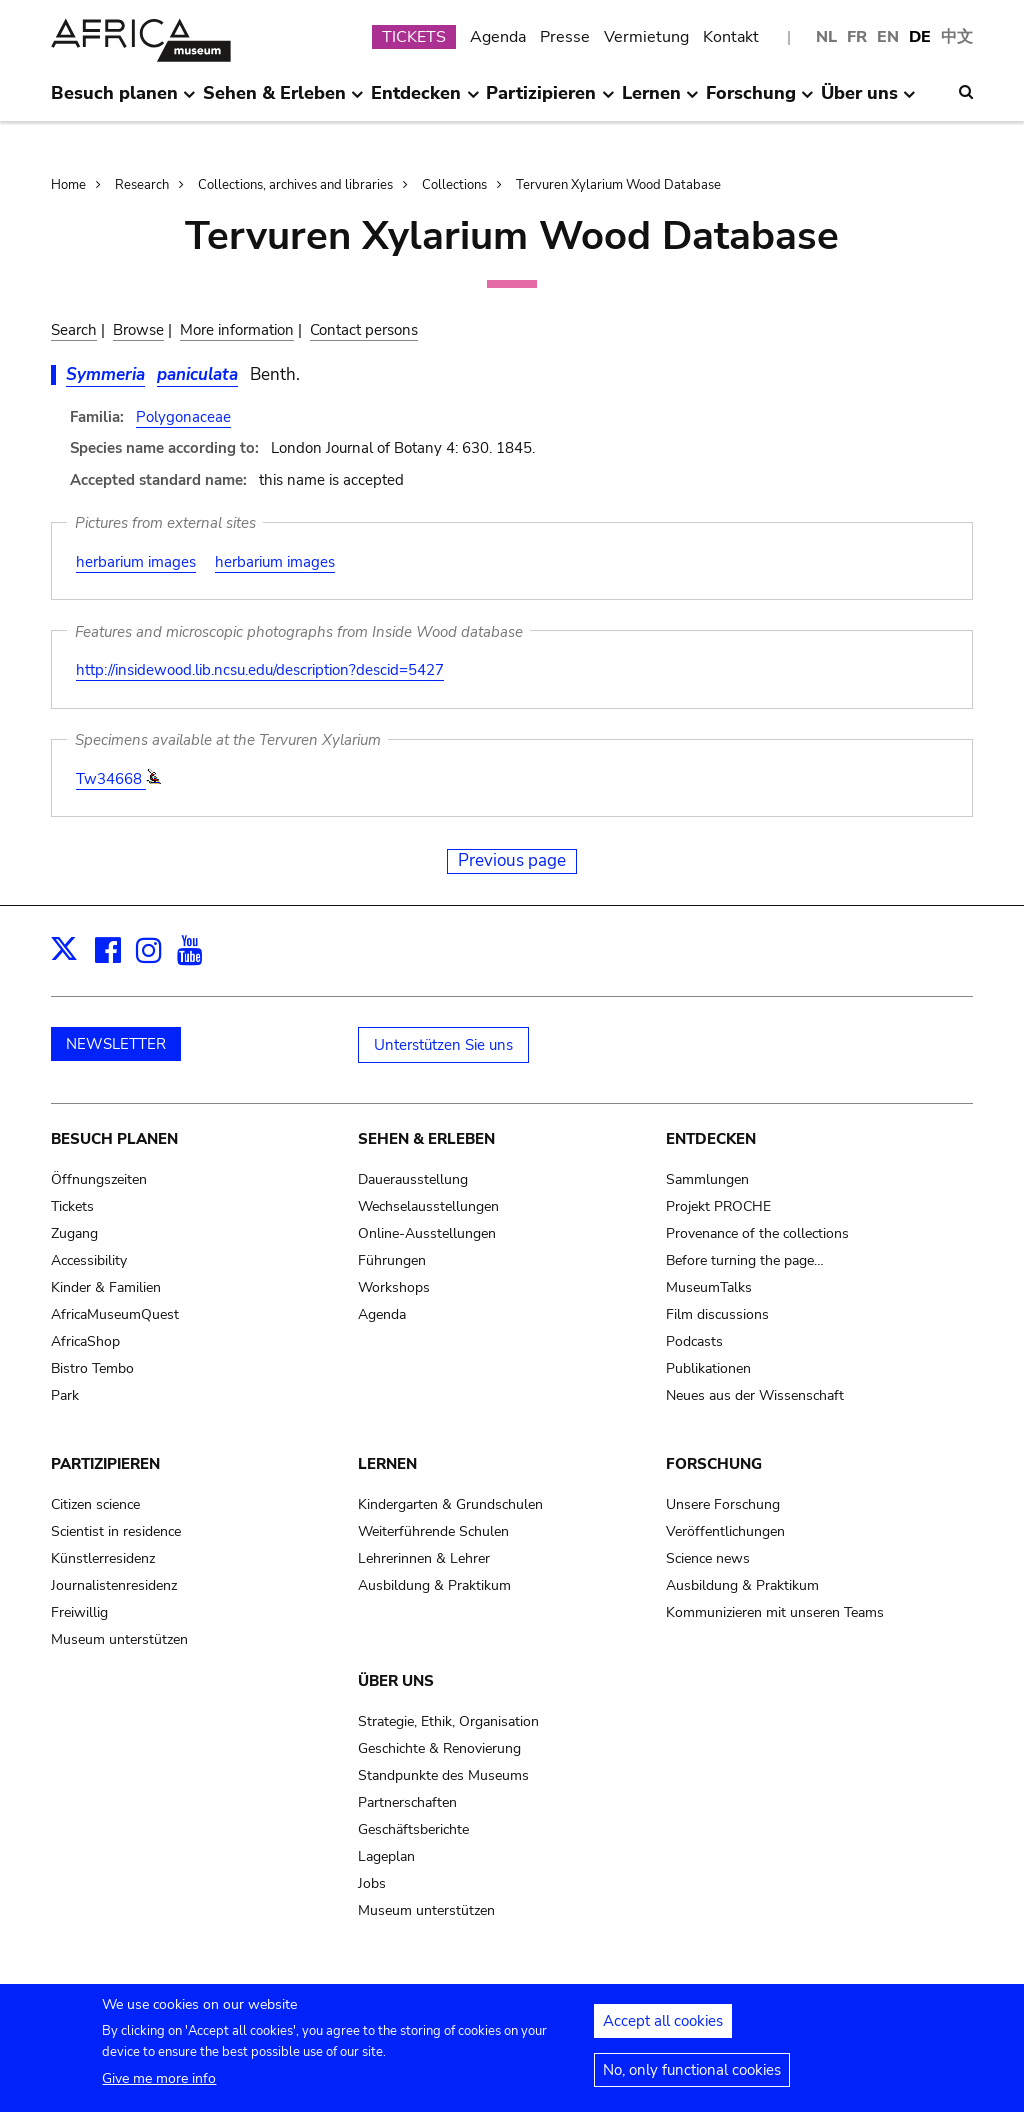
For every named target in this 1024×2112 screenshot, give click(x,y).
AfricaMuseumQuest (115, 1314)
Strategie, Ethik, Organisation (448, 1721)
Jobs (372, 1883)
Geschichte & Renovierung (439, 1748)
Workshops (394, 1287)
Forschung (714, 1464)
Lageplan (386, 1856)
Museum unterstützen (119, 1639)
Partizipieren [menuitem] (550, 101)
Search (74, 330)
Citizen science (95, 1504)
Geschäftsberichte (413, 1829)
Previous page (512, 860)
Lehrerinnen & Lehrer (424, 1558)
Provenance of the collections (757, 1233)
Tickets (72, 1206)
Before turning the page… (745, 1260)
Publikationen (708, 1368)
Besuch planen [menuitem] (123, 101)
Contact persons (364, 330)
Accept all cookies (663, 2029)
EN (888, 37)
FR (857, 37)
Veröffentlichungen (725, 1531)
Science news (708, 1558)
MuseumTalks (709, 1287)
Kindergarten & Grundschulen (450, 1504)
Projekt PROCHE (718, 1206)
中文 (957, 37)
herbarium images (136, 562)
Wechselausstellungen (428, 1206)
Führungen (392, 1260)
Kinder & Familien (106, 1287)
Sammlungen (707, 1179)
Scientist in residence (116, 1531)
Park (65, 1395)
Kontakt (731, 37)
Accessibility (89, 1260)
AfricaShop (85, 1341)
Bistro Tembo (92, 1368)
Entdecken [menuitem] (425, 101)
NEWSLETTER (116, 1044)
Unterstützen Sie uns (443, 1045)
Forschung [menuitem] (760, 101)
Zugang (74, 1233)
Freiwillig (79, 1612)
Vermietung (646, 37)
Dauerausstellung (413, 1179)
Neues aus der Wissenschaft (755, 1395)
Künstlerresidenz (103, 1558)
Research (142, 185)
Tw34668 (111, 779)
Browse (138, 330)
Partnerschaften (407, 1802)
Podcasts (694, 1341)
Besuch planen (114, 1139)
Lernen (387, 1464)
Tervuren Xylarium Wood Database (618, 185)
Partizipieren (105, 1464)
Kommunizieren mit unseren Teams (775, 1612)
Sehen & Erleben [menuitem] (283, 101)
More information (237, 330)
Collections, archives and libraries (295, 185)
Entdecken (711, 1139)
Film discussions (717, 1314)
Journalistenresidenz (114, 1585)
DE (920, 37)
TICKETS (414, 37)
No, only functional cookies (692, 2078)
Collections (454, 185)
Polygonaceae (183, 417)
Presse (565, 37)
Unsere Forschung (723, 1504)
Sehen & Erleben (426, 1139)
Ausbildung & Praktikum (434, 1585)
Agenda (498, 37)
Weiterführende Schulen (433, 1531)
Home (68, 185)
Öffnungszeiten (99, 1179)
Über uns (396, 1681)
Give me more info (159, 2086)
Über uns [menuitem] (868, 101)
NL (826, 37)
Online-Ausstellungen (427, 1233)
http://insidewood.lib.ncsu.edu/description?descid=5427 (260, 670)
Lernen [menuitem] (660, 101)
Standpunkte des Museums (443, 1775)
